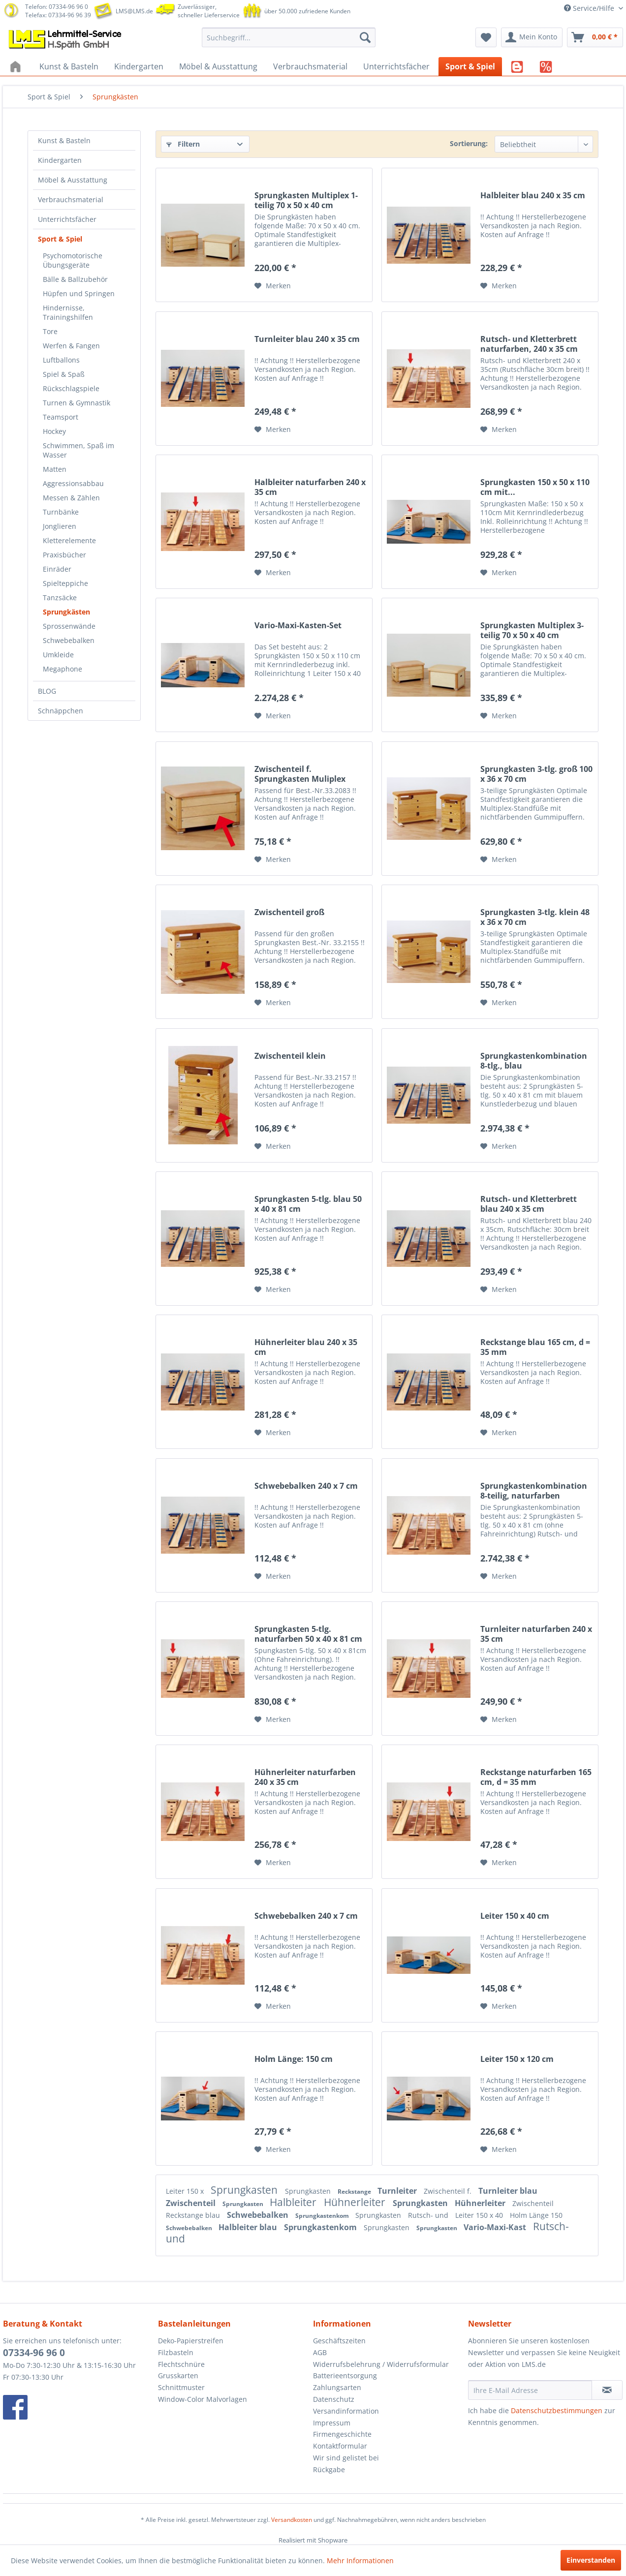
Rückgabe (329, 2469)
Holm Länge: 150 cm (293, 2059)
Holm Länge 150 (536, 2215)
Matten (54, 469)
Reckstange (355, 2191)
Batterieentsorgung (345, 2375)
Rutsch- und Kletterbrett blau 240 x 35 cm (528, 1204)
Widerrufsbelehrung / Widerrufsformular (381, 2364)
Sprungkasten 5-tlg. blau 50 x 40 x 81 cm (308, 1204)
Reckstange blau (194, 2215)
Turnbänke (61, 512)
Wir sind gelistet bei (346, 2457)
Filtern (183, 144)
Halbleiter (294, 2202)
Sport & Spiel (60, 239)
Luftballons (61, 360)
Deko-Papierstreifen (190, 2340)
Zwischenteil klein (290, 1056)
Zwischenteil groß (289, 912)
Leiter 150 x (186, 2191)
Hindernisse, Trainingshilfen (68, 312)
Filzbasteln (175, 2352)
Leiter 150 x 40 (480, 2215)
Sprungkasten (245, 2190)
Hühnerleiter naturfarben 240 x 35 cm (305, 1777)
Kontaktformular (340, 2446)
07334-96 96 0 (34, 2352)
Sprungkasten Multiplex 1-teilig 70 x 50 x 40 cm (306, 200)
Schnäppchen (60, 710)
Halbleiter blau (249, 2227)
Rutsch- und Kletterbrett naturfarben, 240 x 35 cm (529, 344)
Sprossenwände (69, 626)
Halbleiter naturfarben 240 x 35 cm (310, 487)
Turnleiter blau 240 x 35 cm (307, 339)
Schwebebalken (68, 640)
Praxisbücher (64, 554)
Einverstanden (590, 2560)
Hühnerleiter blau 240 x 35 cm (305, 1347)
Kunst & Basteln (64, 140)
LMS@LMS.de (134, 11)
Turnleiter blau (507, 2190)
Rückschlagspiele (71, 388)
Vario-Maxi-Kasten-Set (298, 625)
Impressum (331, 2422)
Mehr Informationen (360, 2560)
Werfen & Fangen (71, 345)
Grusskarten (178, 2375)
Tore (50, 331)
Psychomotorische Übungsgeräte (72, 260)
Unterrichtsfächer (67, 219)
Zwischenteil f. (448, 2191)
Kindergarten (60, 160)
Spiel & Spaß (64, 374)
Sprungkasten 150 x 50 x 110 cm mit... (535, 487)
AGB (320, 2352)
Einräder (57, 569)
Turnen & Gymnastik (76, 402)
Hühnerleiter (356, 2202)
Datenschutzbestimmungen (556, 2410)
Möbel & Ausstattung (72, 179)
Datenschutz (333, 2399)
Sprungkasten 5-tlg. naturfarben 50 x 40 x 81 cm (308, 1634)
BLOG (47, 691)
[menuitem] (289, 37)
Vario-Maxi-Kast (496, 2227)
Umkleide (58, 654)
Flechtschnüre (181, 2364)
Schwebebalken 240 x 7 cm (306, 1486)
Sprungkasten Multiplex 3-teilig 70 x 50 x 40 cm (532, 630)
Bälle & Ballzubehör (75, 279)
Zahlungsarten (337, 2387)
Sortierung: (469, 143)
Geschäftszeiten (339, 2340)
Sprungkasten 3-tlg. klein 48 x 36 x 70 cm (535, 917)
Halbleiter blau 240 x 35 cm (532, 195)
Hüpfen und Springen (79, 293)
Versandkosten (291, 2519)
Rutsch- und (429, 2215)
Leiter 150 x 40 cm (514, 1916)
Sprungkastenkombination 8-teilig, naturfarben (533, 1491)
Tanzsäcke (60, 597)
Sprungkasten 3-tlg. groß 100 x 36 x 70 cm (536, 774)
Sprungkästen (66, 611)
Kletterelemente (69, 540)
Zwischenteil (192, 2203)
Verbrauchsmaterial (70, 199)
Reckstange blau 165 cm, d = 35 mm (535, 1347)
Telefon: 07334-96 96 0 (56, 6)
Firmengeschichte (342, 2434)
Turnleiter (398, 2190)
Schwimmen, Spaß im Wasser (78, 450)
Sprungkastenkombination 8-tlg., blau (533, 1061)
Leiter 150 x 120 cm (517, 2059)
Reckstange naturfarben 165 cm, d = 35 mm (536, 1777)
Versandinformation (346, 2411)
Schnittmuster (181, 2387)
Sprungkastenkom (322, 2215)
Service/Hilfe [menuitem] (590, 8)
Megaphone (62, 669)
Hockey (54, 431)
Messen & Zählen (71, 497)
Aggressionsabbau (73, 483)
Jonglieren (59, 526)
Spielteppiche (65, 583)
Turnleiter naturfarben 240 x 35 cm (536, 1634)
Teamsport (60, 417)
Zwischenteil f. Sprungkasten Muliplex (299, 774)
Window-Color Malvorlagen (202, 2399)
